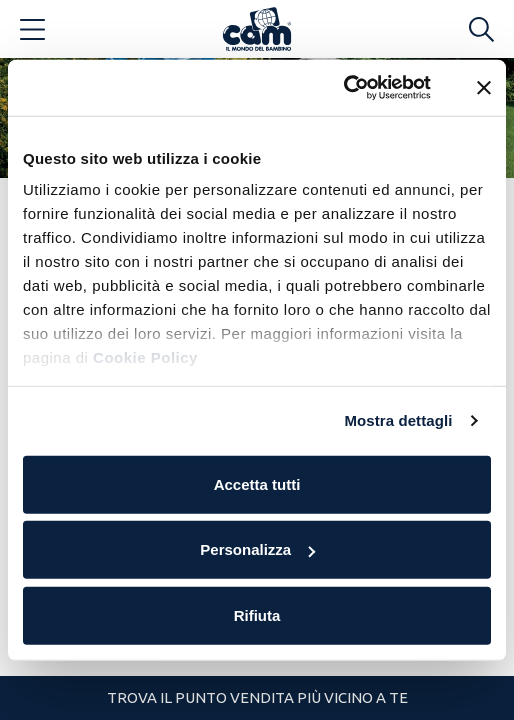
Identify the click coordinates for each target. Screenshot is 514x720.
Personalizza (257, 549)
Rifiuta (257, 614)
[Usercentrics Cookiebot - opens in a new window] (343, 88)
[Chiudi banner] (484, 88)
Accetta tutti (257, 483)
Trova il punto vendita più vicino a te (257, 697)
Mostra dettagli (398, 420)
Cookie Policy (145, 357)
